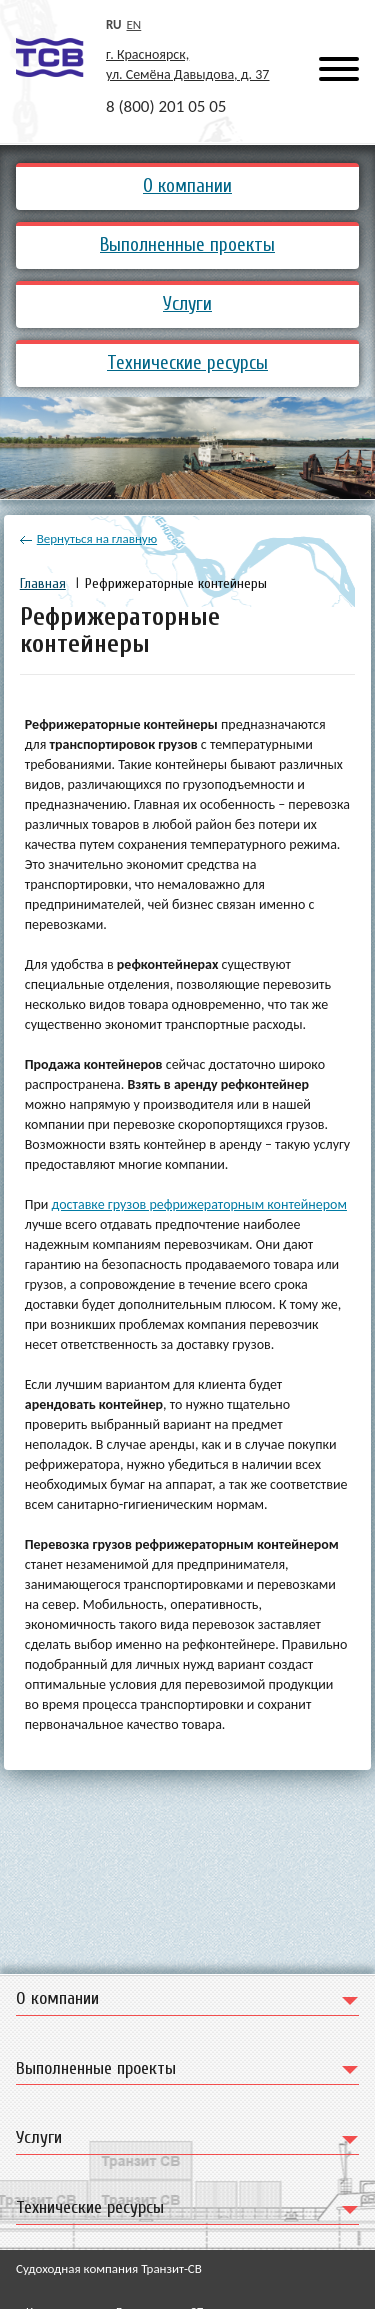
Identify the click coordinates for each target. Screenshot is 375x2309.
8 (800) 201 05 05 (166, 106)
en (134, 24)
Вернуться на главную (88, 538)
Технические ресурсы (187, 363)
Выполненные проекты (187, 245)
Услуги (187, 304)
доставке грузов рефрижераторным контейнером (199, 1204)
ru (114, 24)
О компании (187, 186)
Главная (43, 583)
